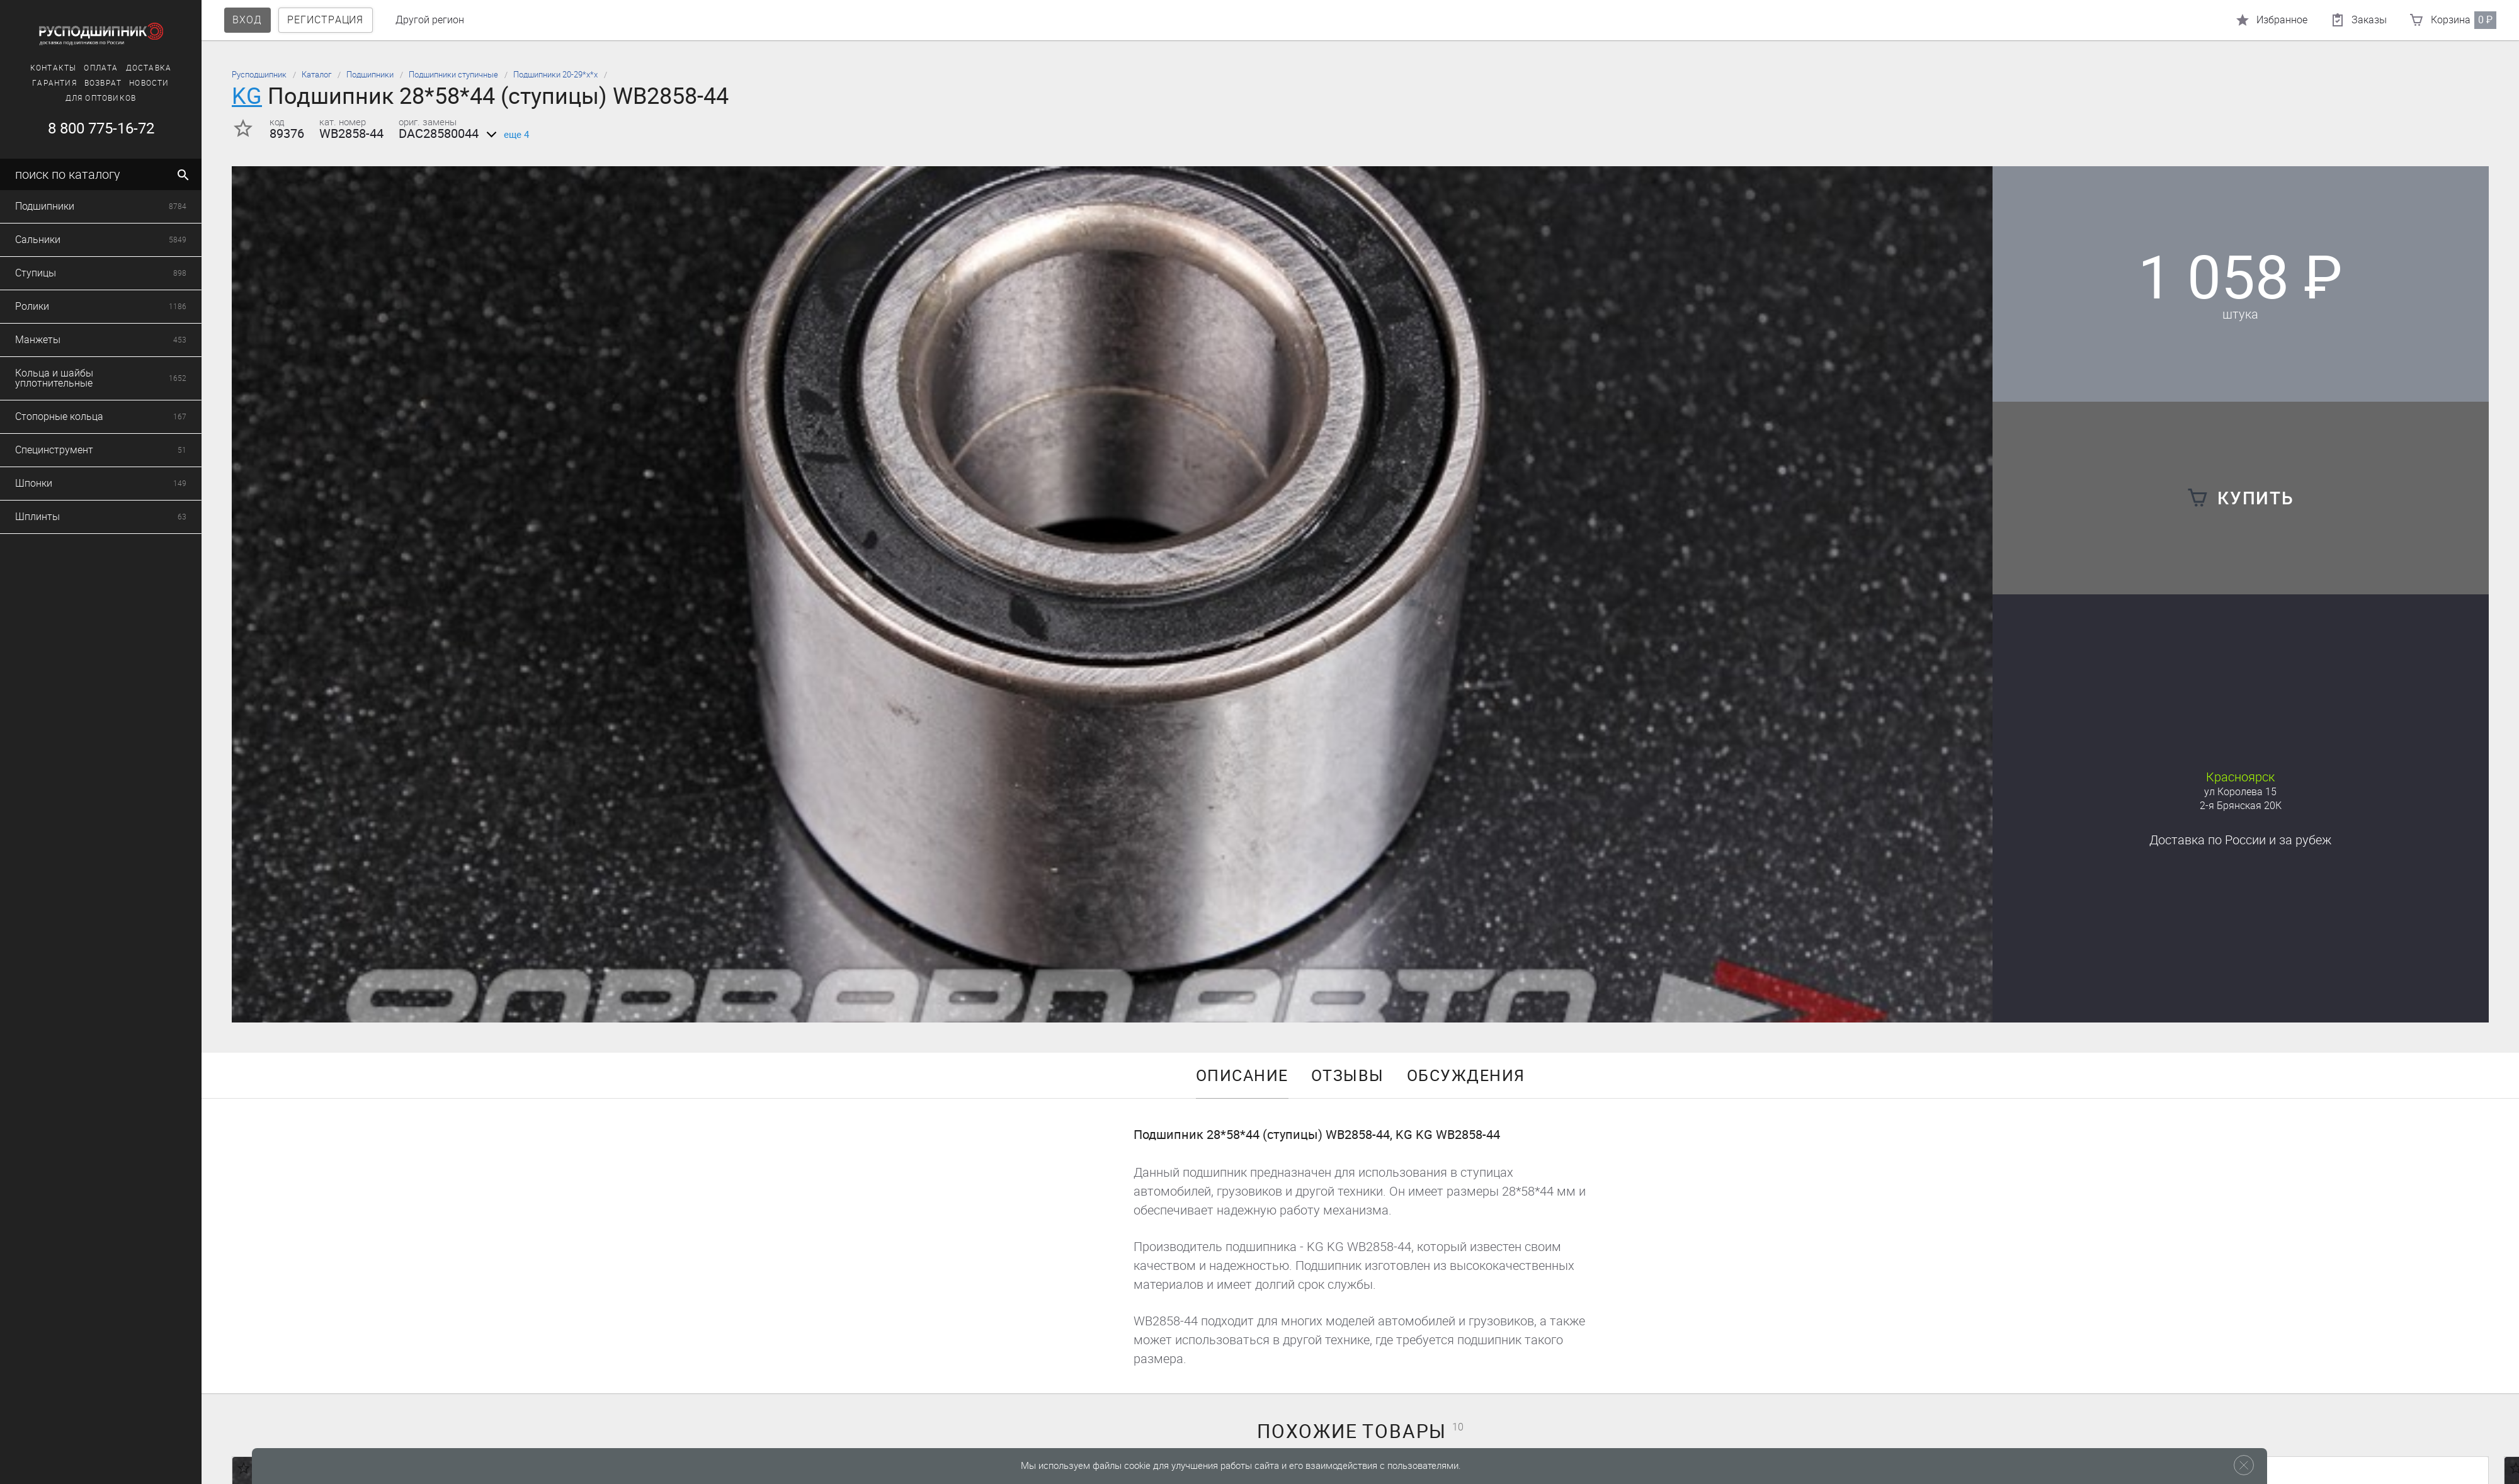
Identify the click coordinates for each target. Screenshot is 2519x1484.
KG (247, 96)
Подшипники (370, 74)
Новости (37, 83)
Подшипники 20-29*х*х (555, 74)
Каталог (316, 74)
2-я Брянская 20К (2241, 806)
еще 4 (505, 134)
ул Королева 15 (2240, 792)
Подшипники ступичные (453, 74)
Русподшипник (259, 74)
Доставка (37, 68)
